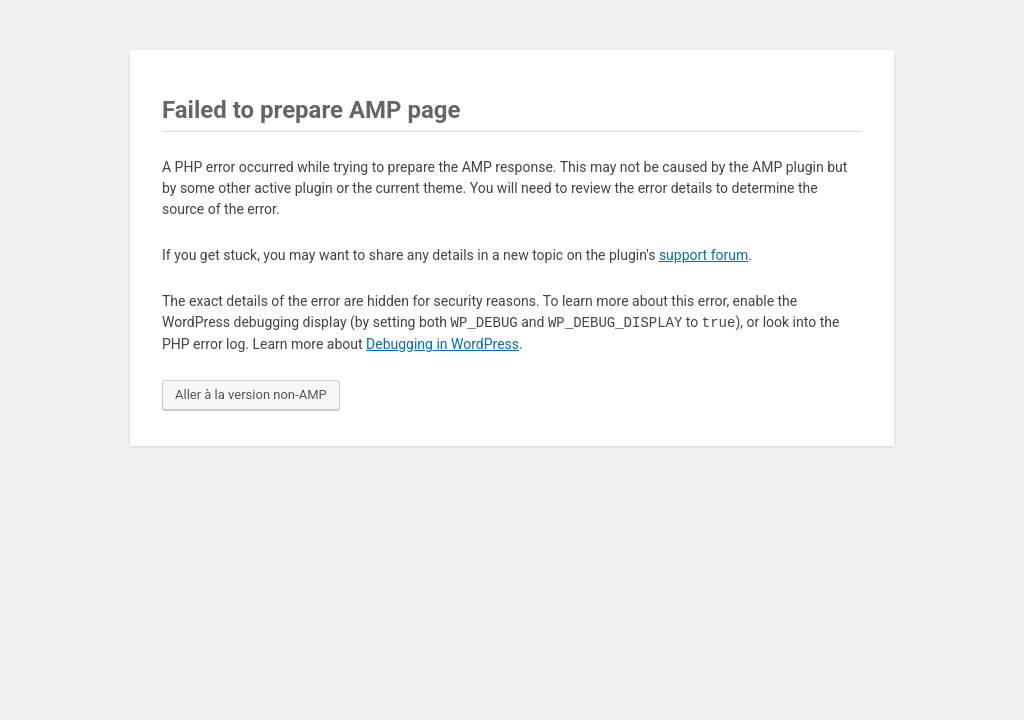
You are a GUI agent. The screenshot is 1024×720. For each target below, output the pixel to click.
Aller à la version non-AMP (251, 394)
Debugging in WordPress (442, 344)
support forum (703, 255)
